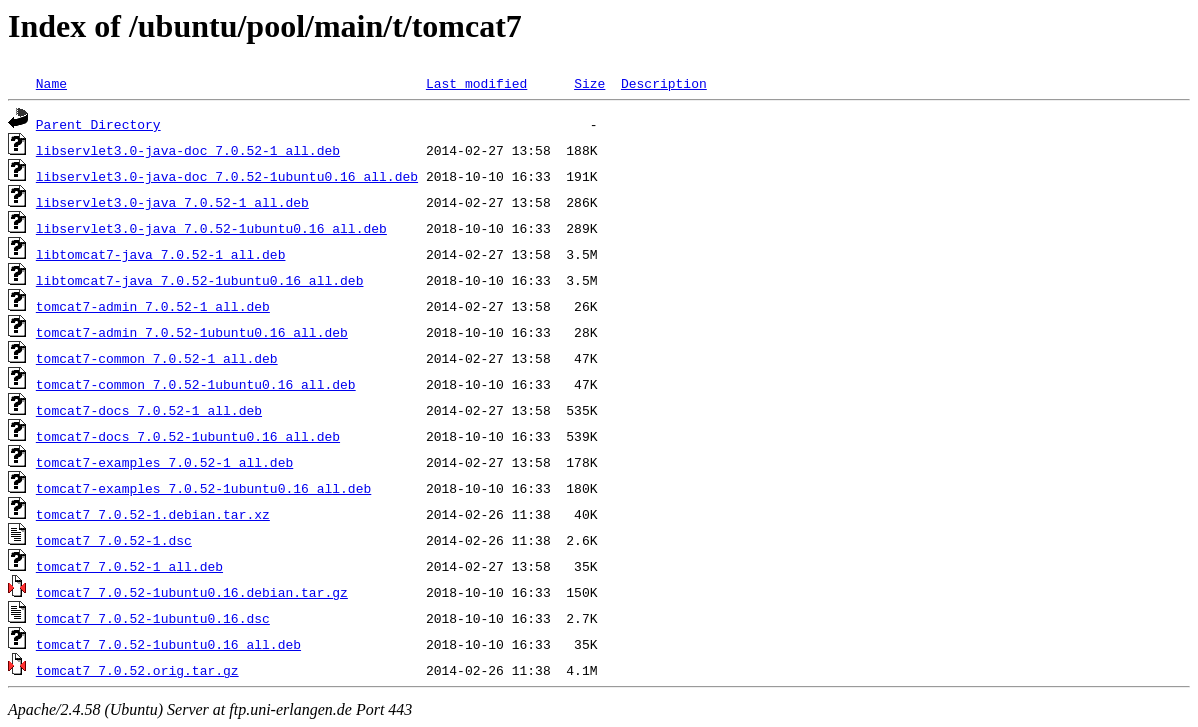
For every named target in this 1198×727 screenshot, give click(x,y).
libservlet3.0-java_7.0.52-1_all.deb (172, 202)
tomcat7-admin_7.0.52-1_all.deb (153, 306)
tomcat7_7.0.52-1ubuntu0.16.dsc (153, 618)
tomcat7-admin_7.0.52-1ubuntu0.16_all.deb (192, 332)
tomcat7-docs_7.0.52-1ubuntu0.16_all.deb (188, 436)
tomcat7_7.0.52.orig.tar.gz (137, 670)
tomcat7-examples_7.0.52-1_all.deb (164, 462)
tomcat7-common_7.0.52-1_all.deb (157, 358)
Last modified (476, 83)
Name (51, 83)
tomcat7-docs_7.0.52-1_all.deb (149, 410)
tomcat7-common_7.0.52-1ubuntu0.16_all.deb (196, 384)
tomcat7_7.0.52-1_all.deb (129, 566)
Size (589, 83)
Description (664, 83)
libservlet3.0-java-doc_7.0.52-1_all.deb (188, 150)
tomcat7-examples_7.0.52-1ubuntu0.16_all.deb (203, 488)
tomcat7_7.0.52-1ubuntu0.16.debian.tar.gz (192, 592)
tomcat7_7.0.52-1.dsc (114, 540)
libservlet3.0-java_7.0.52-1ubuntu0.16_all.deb (211, 228)
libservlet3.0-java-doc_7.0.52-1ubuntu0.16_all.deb (227, 176)
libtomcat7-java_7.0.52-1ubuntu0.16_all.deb (200, 280)
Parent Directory (98, 124)
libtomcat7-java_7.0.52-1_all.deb (161, 254)
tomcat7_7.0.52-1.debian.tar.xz (153, 514)
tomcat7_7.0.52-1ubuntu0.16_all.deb (168, 644)
